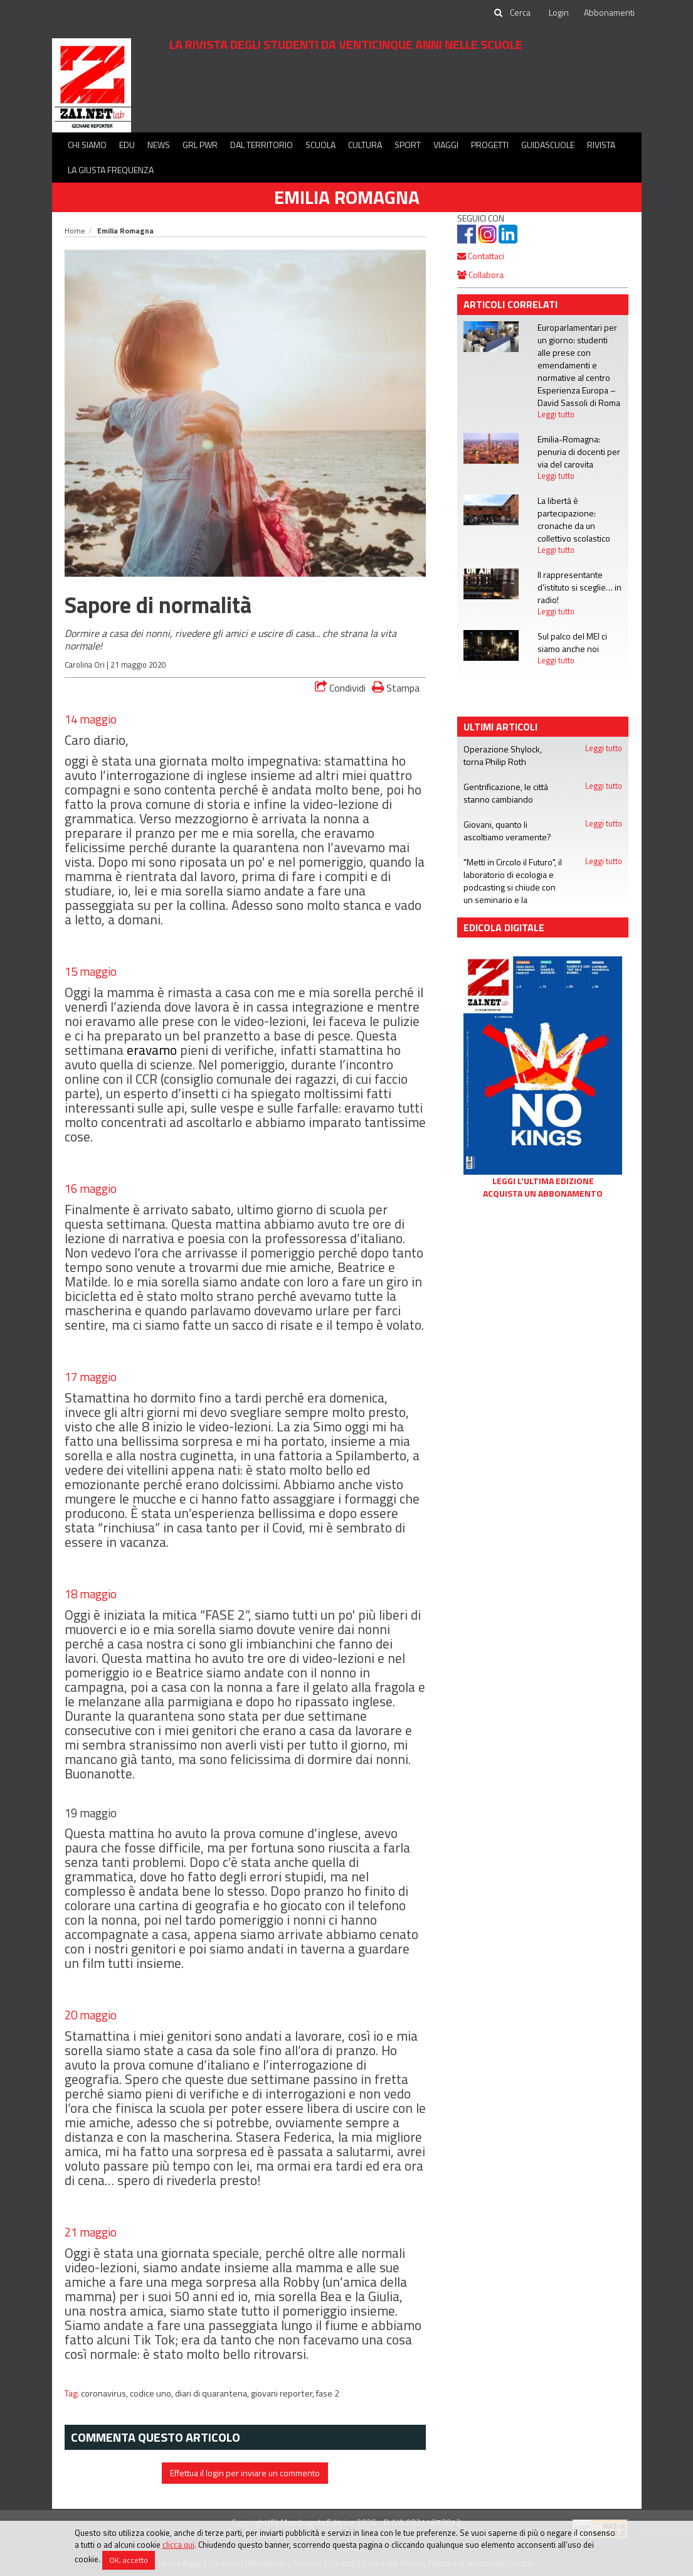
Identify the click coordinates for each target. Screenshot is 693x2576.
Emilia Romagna (347, 197)
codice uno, (152, 2393)
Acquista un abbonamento (543, 1193)
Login (559, 12)
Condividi (340, 687)
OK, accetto (128, 2560)
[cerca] (521, 13)
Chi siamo (87, 144)
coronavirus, (105, 2393)
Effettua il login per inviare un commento (245, 2472)
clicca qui (178, 2544)
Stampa (396, 687)
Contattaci (480, 255)
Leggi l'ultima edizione (543, 1181)
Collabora (480, 274)
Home (75, 231)
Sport (407, 144)
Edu (127, 144)
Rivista (601, 144)
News (158, 144)
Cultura (365, 144)
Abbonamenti (609, 12)
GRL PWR (200, 144)
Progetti (490, 144)
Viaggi (445, 144)
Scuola (320, 144)
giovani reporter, (283, 2393)
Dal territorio (261, 144)
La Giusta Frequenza (111, 169)
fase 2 (327, 2393)
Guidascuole (547, 144)
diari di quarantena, (213, 2393)
